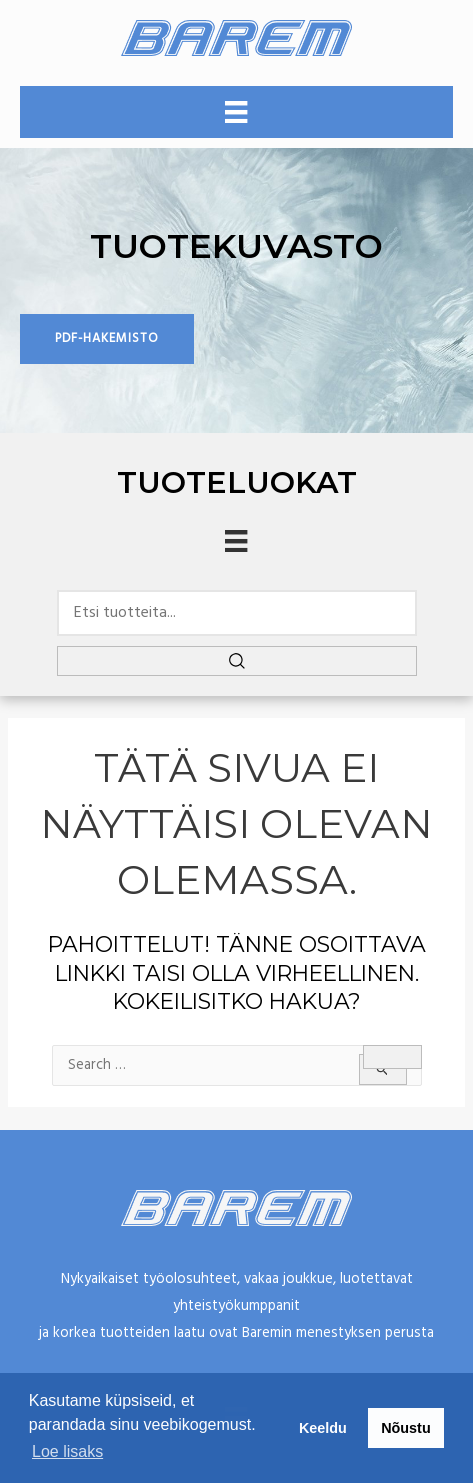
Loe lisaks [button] (67, 1451)
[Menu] (236, 541)
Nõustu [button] (406, 1428)
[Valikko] (236, 112)
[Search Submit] (383, 1070)
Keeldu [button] (323, 1428)
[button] (107, 339)
